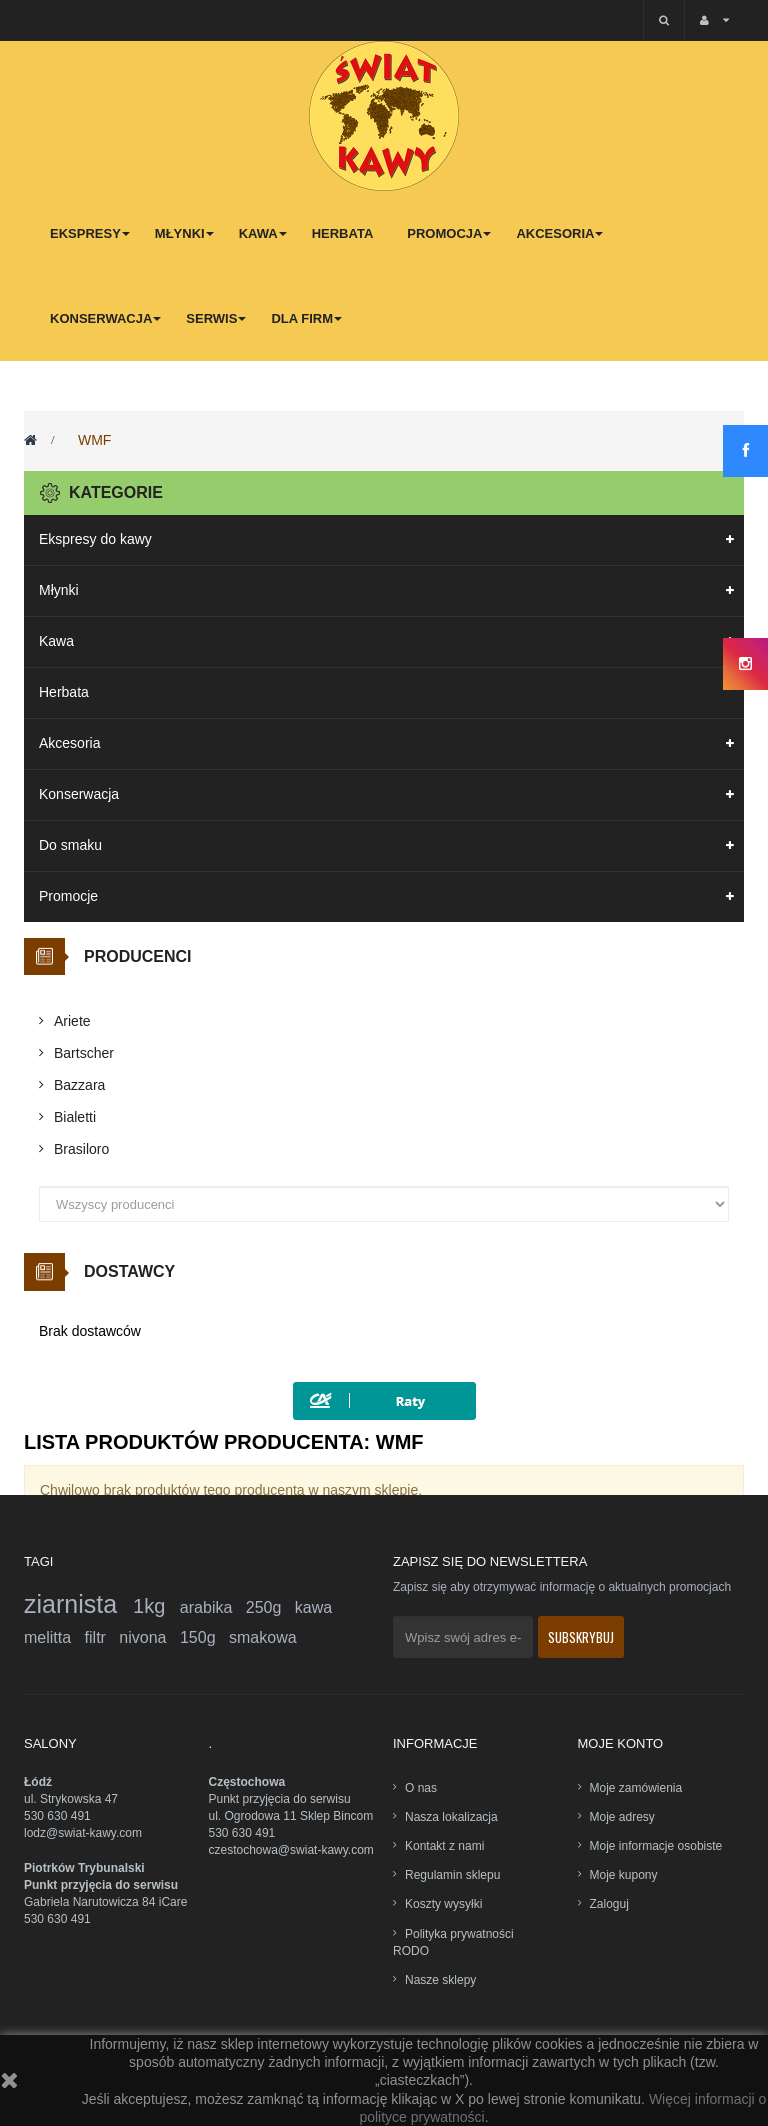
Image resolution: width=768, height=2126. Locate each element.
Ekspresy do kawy (95, 539)
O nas (421, 1788)
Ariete (72, 1021)
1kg (156, 1606)
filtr (102, 1637)
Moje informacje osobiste (656, 1846)
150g (204, 1637)
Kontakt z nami (444, 1846)
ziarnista (78, 1604)
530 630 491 (57, 1816)
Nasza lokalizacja (451, 1817)
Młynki (59, 590)
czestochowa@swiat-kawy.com (291, 1850)
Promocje (68, 896)
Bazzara (79, 1085)
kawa (313, 1607)
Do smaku (70, 845)
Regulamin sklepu (452, 1875)
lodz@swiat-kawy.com (83, 1833)
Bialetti (75, 1117)
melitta (54, 1637)
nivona (149, 1637)
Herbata (64, 692)
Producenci (138, 956)
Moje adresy (622, 1817)
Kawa (56, 641)
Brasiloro (81, 1149)
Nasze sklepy (440, 1980)
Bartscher (84, 1053)
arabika (213, 1607)
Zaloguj (609, 1904)
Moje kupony (624, 1875)
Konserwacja (79, 794)
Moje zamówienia (636, 1788)
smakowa (263, 1637)
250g (270, 1607)
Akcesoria (69, 743)
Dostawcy (129, 1271)
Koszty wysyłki (443, 1904)
